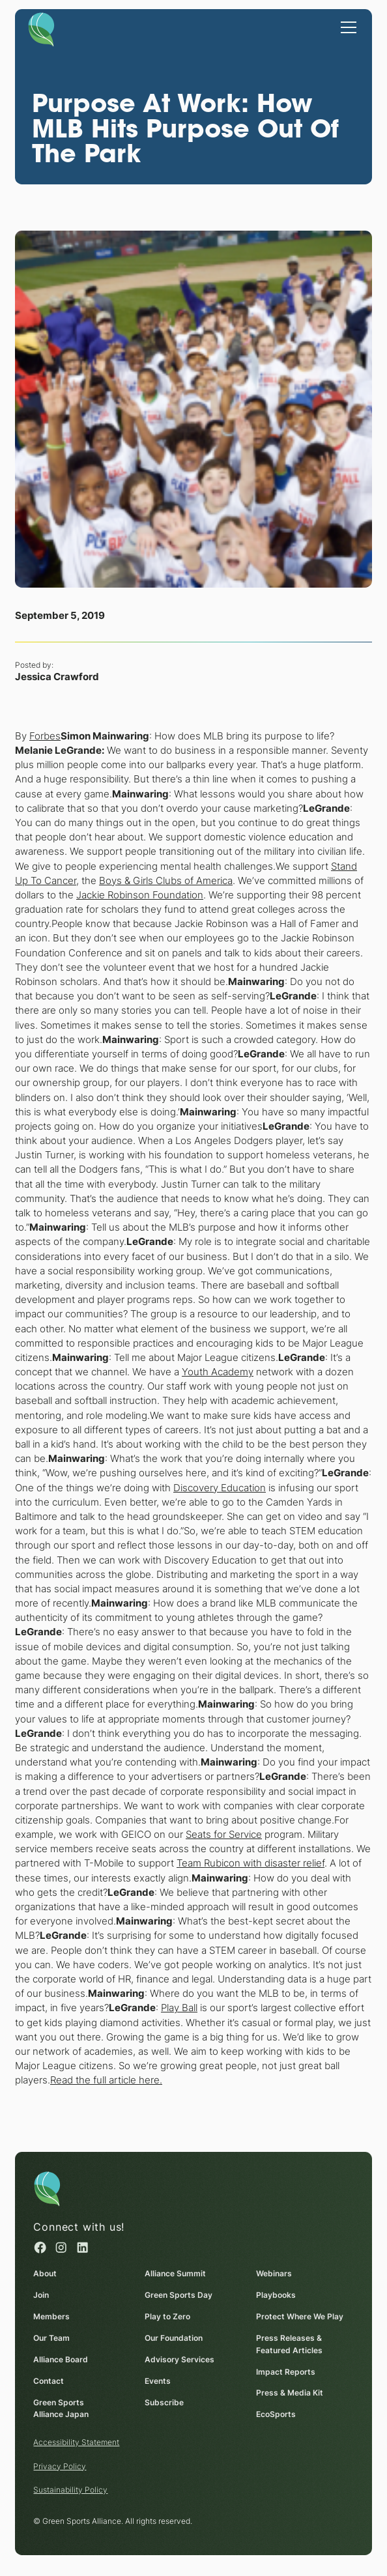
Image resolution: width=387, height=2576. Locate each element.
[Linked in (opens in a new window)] (82, 2247)
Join (42, 2295)
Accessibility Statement (77, 2442)
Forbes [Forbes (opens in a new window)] (45, 735)
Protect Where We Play (299, 2316)
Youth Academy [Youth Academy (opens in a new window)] (217, 1372)
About (45, 2273)
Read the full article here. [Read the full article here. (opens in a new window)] (106, 2080)
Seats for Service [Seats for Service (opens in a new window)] (224, 1834)
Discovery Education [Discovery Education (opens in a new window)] (219, 1487)
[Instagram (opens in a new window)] (61, 2247)
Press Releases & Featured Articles (289, 2344)
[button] (346, 26)
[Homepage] (41, 28)
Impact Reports (285, 2371)
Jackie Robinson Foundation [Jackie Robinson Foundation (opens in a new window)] (139, 894)
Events (158, 2381)
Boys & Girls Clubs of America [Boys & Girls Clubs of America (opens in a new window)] (166, 880)
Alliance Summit (175, 2273)
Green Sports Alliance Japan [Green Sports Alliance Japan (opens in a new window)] (61, 2408)
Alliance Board (61, 2359)
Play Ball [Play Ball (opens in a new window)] (179, 2008)
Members (52, 2316)
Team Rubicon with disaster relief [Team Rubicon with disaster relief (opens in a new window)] (250, 1863)
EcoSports (276, 2414)
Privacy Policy (60, 2466)
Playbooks (276, 2295)
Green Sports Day (178, 2295)
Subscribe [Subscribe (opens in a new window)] (164, 2402)
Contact (49, 2381)
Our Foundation (174, 2338)
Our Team (52, 2338)
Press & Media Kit (289, 2392)
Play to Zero (167, 2316)
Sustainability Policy (71, 2490)
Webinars (274, 2273)
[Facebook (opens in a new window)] (41, 2247)
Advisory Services (179, 2359)
